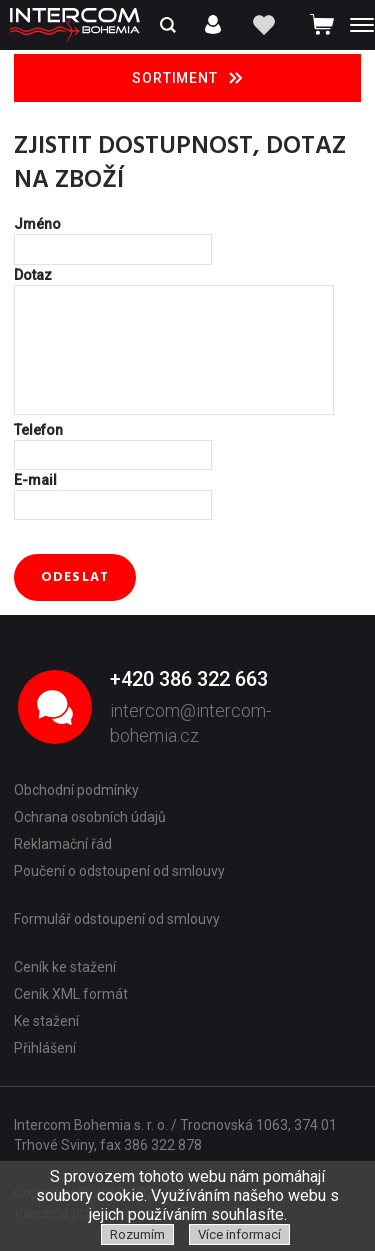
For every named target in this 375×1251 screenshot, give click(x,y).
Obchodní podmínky (76, 790)
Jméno (37, 224)
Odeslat (75, 577)
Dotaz (33, 275)
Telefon (38, 430)
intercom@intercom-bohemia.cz (190, 723)
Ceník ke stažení (65, 967)
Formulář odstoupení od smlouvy (117, 919)
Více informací (239, 1234)
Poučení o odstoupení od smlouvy (119, 871)
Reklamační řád (63, 844)
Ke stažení (46, 1021)
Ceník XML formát (71, 994)
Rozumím (137, 1234)
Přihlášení (45, 1048)
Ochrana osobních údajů (90, 817)
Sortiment (187, 78)
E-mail (35, 480)
